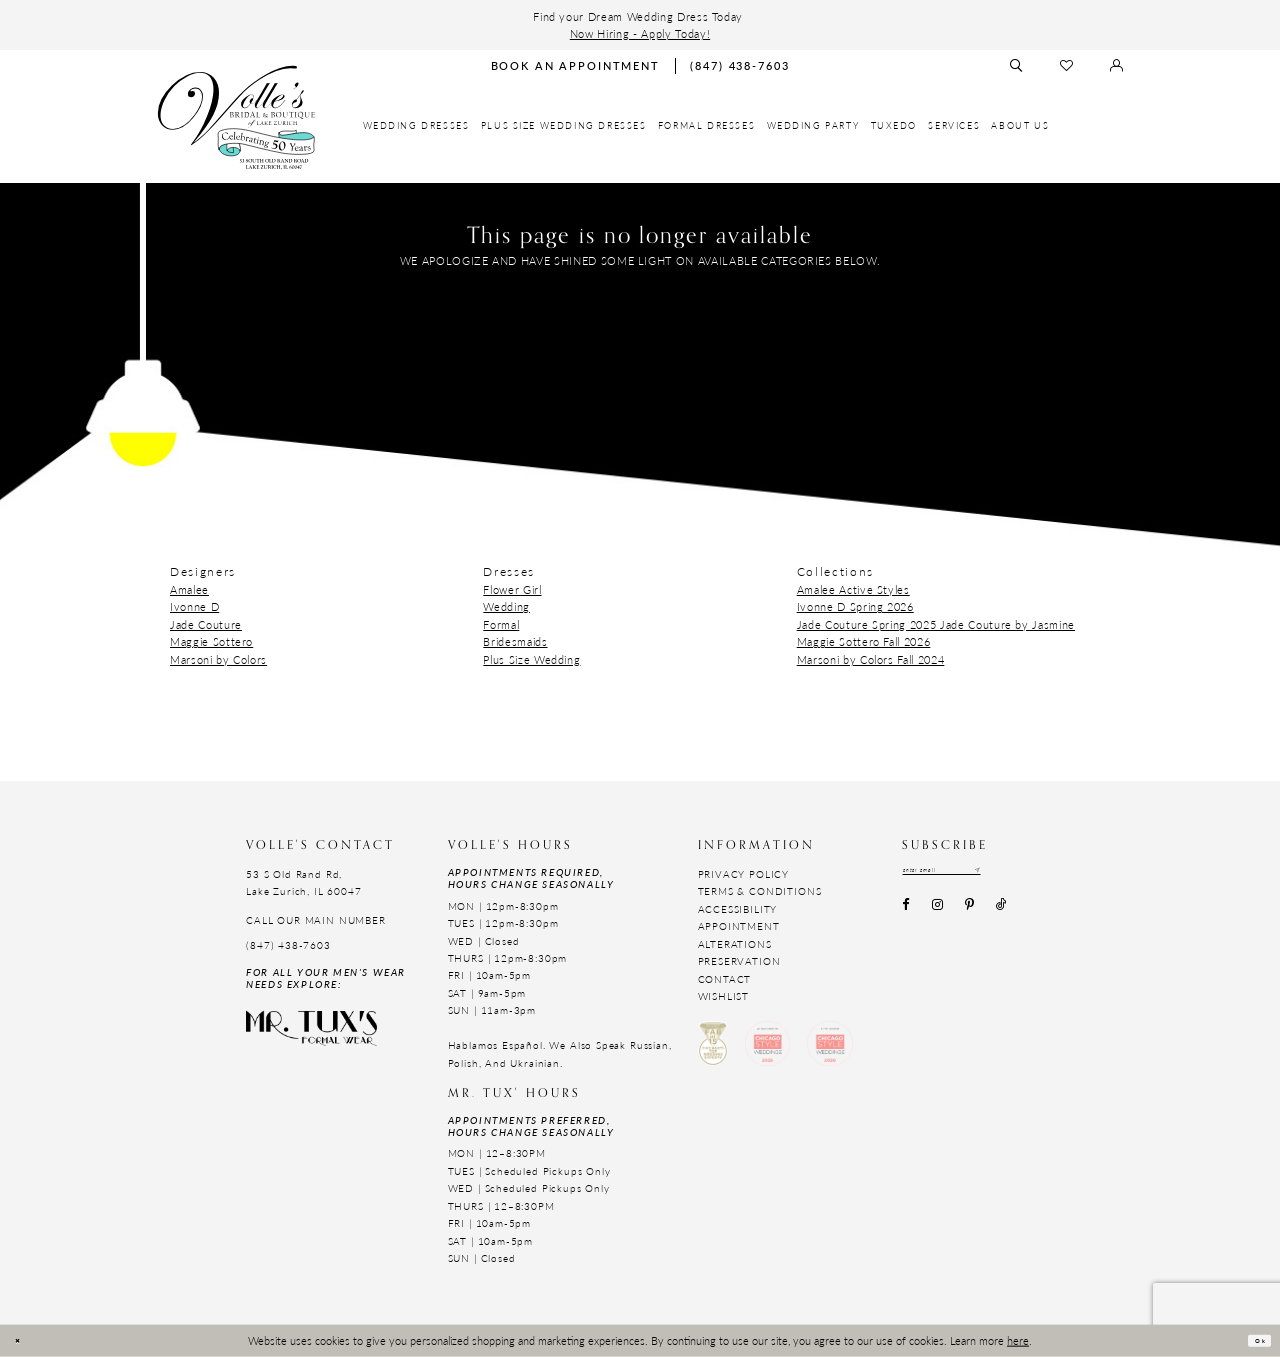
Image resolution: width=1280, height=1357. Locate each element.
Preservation (739, 961)
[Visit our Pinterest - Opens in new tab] (969, 913)
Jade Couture (206, 624)
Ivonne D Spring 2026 (855, 606)
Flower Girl (512, 589)
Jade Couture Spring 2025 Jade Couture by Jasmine (936, 624)
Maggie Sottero (211, 641)
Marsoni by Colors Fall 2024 (871, 659)
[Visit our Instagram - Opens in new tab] (937, 913)
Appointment (739, 926)
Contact (725, 979)
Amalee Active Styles (853, 589)
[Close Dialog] (24, 1340)
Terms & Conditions (760, 891)
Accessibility (738, 909)
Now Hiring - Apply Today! (640, 33)
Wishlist (724, 996)
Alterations (735, 944)
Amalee (189, 589)
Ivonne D (194, 606)
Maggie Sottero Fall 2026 (864, 641)
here (1018, 1340)
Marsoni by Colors (218, 659)
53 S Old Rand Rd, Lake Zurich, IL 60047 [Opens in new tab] (303, 882)
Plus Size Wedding (531, 659)
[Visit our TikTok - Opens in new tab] (1002, 913)
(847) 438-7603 (288, 945)
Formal (501, 624)
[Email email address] (972, 874)
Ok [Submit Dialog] (1252, 1341)
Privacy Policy (744, 874)
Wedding (506, 606)
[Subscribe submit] (1036, 874)
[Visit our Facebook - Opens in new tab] (906, 913)
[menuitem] (416, 126)
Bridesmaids (515, 641)
